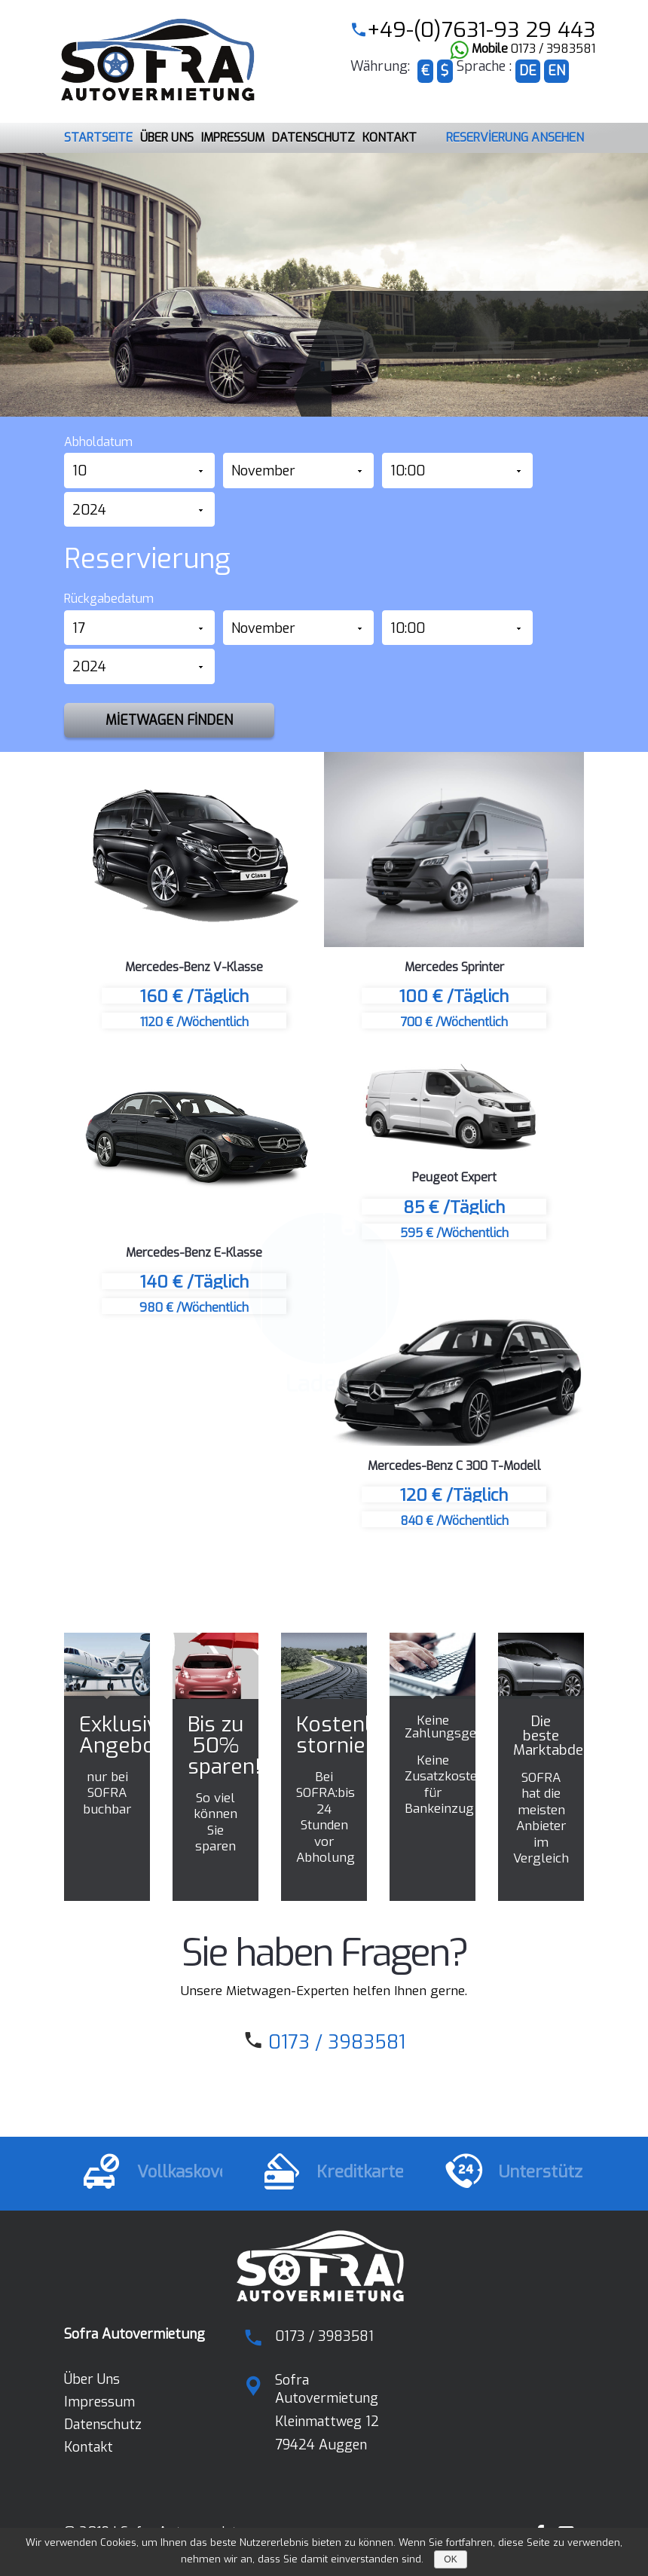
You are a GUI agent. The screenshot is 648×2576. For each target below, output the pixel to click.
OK (450, 2559)
